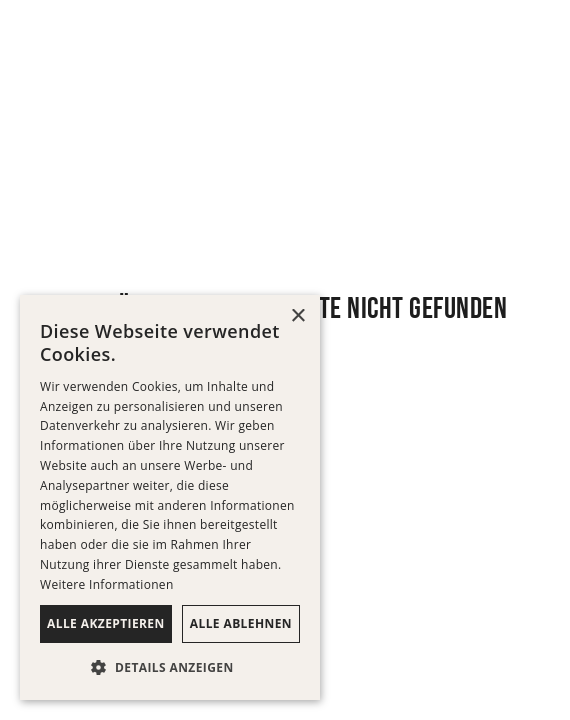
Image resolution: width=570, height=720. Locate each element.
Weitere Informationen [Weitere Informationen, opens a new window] (107, 584)
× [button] (297, 316)
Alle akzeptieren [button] (106, 623)
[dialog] (170, 497)
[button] (170, 668)
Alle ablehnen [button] (241, 623)
